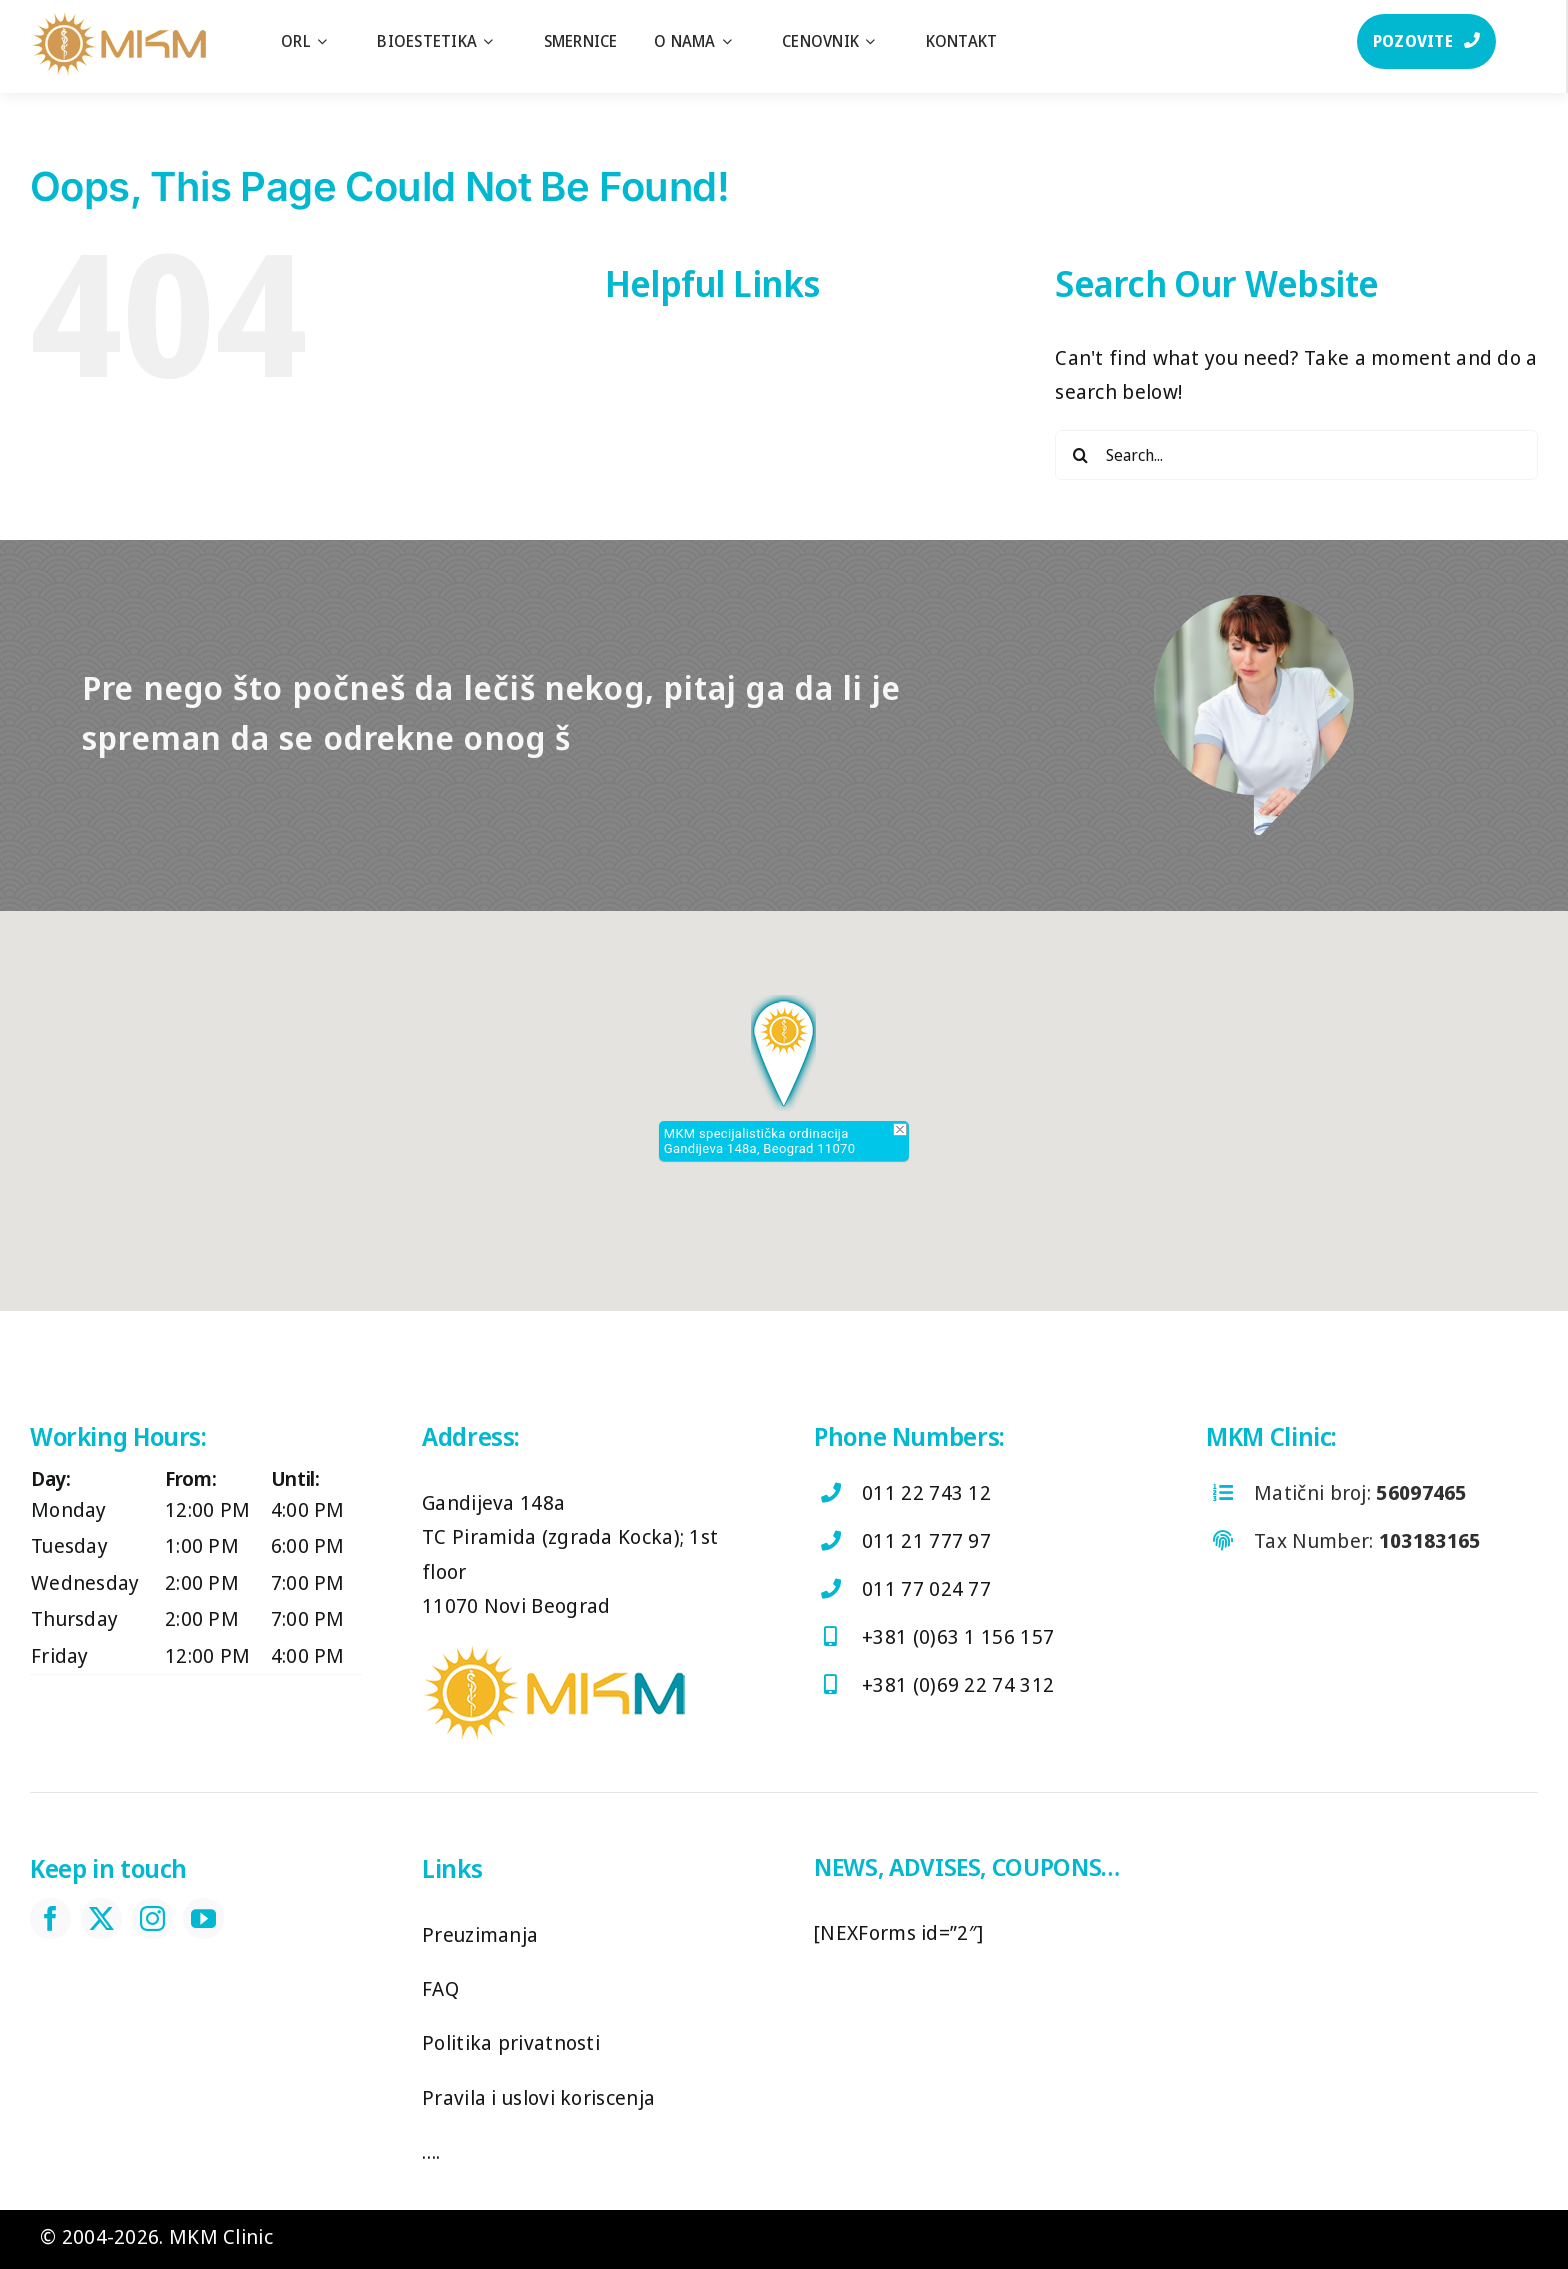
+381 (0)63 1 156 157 (958, 1636)
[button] (783, 1053)
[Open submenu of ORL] (332, 41)
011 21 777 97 (926, 1540)
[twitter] (101, 1918)
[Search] (1080, 455)
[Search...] (1296, 455)
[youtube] (203, 1918)
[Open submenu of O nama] (737, 41)
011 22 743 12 (926, 1492)
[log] (116, 19)
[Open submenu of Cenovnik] (880, 41)
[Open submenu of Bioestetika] (498, 41)
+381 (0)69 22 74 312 (958, 1684)
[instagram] (152, 1918)
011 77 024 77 (926, 1588)
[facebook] (50, 1918)
